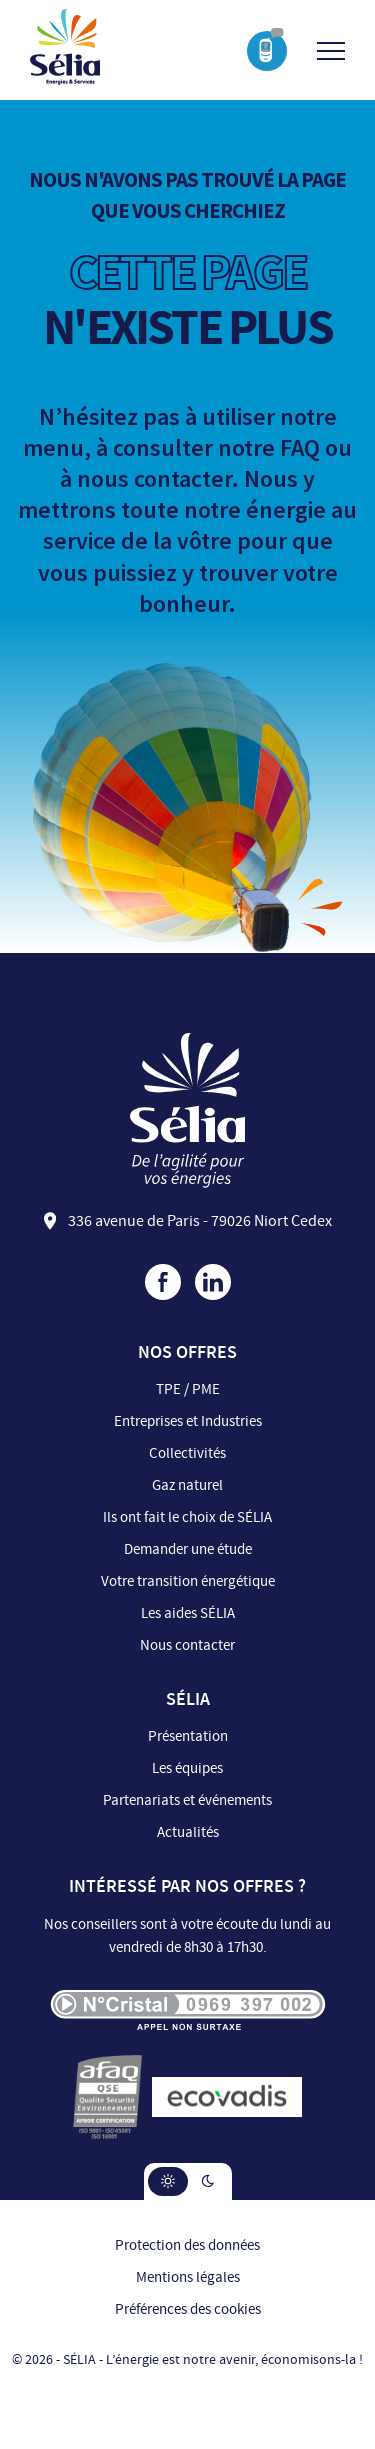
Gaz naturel (187, 1485)
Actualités (188, 1832)
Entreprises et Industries (188, 1421)
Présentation (188, 1736)
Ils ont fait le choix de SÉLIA (187, 1517)
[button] (168, 2181)
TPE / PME (188, 1389)
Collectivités (187, 1453)
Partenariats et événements (187, 1800)
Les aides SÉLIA (188, 1613)
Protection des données (187, 2245)
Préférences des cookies (188, 2309)
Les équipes (187, 1768)
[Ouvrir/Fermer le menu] (331, 51)
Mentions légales (188, 2277)
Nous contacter (187, 1645)
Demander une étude (188, 1549)
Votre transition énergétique (188, 1581)
